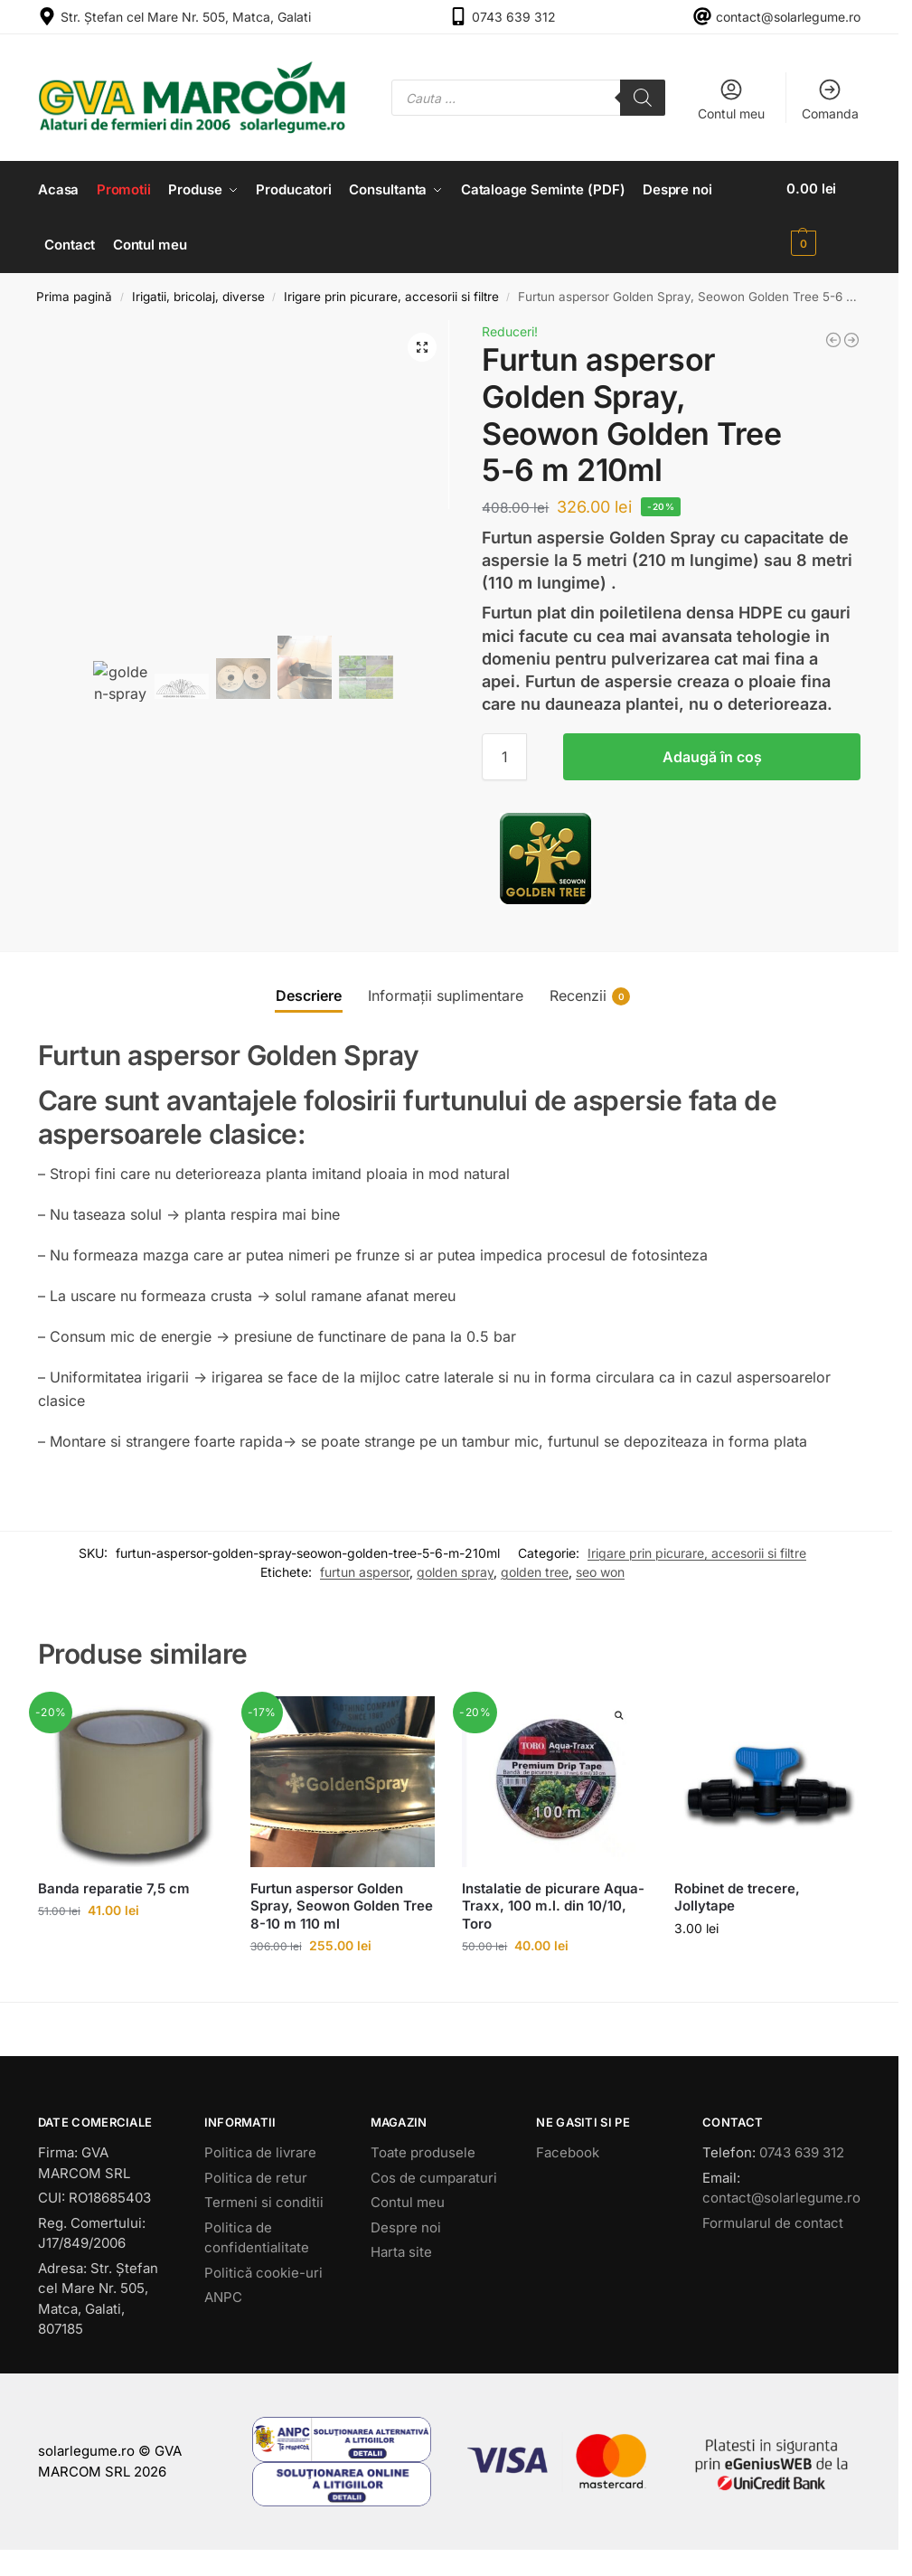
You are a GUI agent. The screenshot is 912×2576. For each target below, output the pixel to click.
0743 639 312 (514, 16)
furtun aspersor (364, 1569)
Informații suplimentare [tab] (445, 994)
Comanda (830, 99)
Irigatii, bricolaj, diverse (198, 294)
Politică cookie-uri (263, 2270)
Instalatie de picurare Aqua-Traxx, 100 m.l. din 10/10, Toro (553, 1903)
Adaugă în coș (712, 755)
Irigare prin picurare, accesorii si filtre (391, 294)
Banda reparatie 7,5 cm (114, 1885)
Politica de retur (255, 2175)
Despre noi (406, 2224)
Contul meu (731, 99)
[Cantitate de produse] (504, 754)
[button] (824, 216)
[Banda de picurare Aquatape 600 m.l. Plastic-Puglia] (833, 337)
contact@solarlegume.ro (788, 16)
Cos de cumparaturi (434, 2175)
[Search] (642, 98)
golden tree (535, 1569)
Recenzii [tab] (590, 994)
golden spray (455, 1569)
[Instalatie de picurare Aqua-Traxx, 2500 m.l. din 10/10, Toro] (851, 337)
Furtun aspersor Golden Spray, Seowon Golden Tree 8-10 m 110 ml (341, 1903)
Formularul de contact (772, 2220)
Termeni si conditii (264, 2199)
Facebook (567, 2149)
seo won (600, 1569)
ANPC (223, 2294)
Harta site (401, 2249)
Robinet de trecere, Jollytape (737, 1894)
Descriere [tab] (309, 994)
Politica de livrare (260, 2149)
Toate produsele (423, 2149)
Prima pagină (74, 294)
